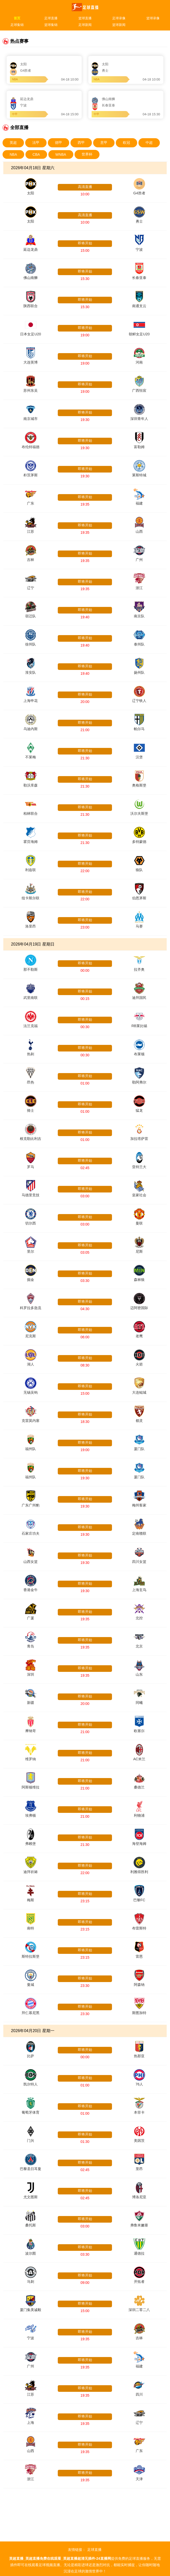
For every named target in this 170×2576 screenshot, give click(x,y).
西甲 (81, 142)
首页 (17, 18)
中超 (149, 142)
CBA (36, 154)
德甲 (58, 142)
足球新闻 (85, 25)
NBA (13, 154)
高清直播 (85, 187)
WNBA (60, 154)
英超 (13, 142)
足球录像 (118, 18)
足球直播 (51, 18)
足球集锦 (17, 25)
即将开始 (85, 243)
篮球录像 (153, 18)
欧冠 (126, 142)
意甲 (103, 142)
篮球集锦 (51, 25)
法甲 (35, 142)
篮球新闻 (118, 25)
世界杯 (87, 154)
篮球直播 (85, 18)
